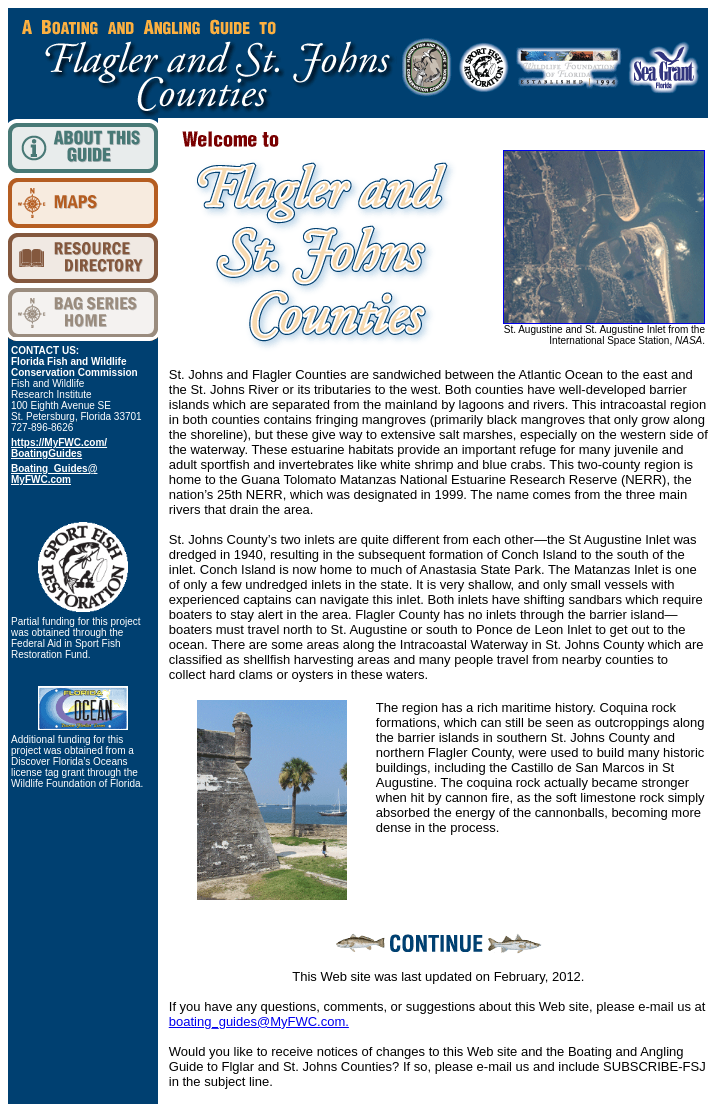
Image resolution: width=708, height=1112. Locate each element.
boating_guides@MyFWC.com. (259, 1021)
